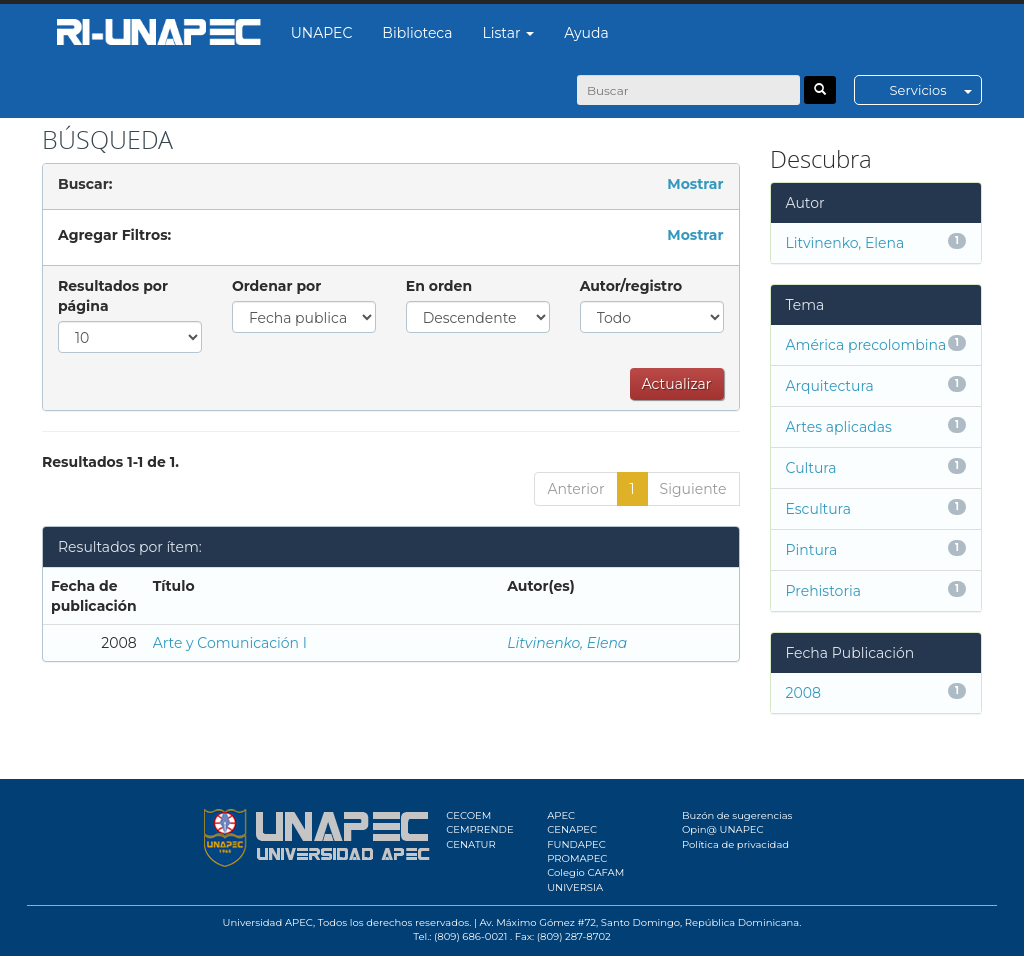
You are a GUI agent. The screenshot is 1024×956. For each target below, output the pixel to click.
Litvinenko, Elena (567, 643)
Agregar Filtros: (114, 235)
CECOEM (468, 815)
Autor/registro (631, 286)
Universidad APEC (268, 922)
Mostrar (695, 184)
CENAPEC (572, 829)
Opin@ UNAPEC (723, 829)
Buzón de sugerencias (737, 815)
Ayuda (586, 33)
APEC (561, 815)
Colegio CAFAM (585, 872)
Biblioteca (417, 33)
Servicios (935, 90)
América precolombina (866, 345)
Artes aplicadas (839, 427)
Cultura (811, 468)
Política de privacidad (735, 844)
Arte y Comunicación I (230, 643)
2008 (803, 693)
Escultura (818, 509)
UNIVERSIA (575, 887)
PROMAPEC (577, 858)
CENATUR (470, 844)
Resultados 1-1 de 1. (110, 462)
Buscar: (85, 184)
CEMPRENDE (479, 829)
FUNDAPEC (576, 844)
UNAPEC (322, 33)
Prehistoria (823, 591)
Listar (509, 33)
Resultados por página (113, 296)
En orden (439, 286)
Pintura (812, 550)
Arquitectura (830, 386)
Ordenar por (276, 286)
